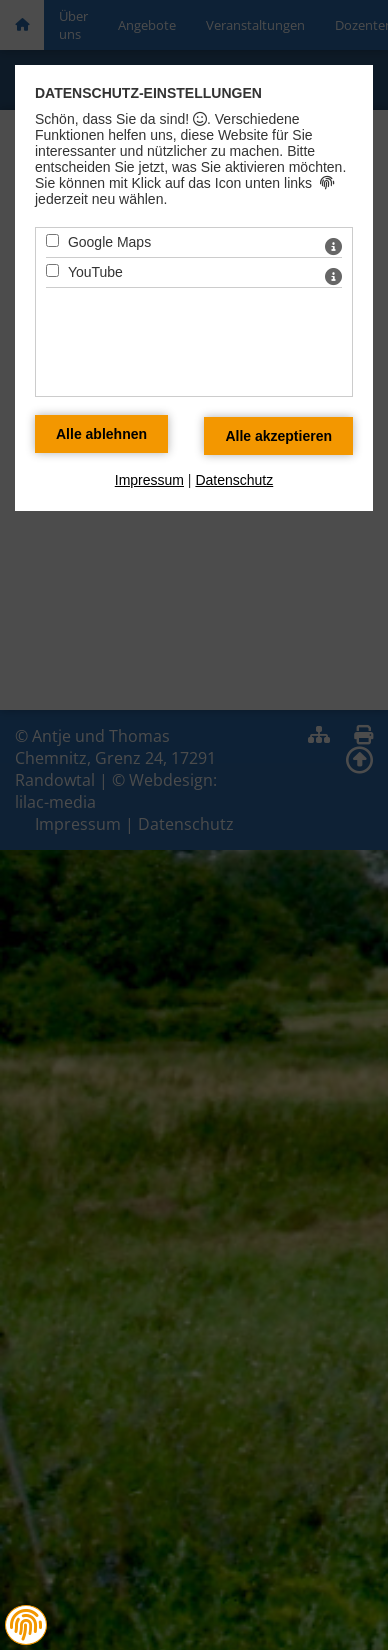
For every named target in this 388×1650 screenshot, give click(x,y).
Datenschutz (234, 480)
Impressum (149, 480)
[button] (26, 1625)
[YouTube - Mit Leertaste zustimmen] (52, 270)
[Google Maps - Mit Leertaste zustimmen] (52, 240)
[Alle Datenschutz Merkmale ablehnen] (101, 434)
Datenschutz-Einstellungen (148, 93)
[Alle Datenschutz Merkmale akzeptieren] (278, 436)
